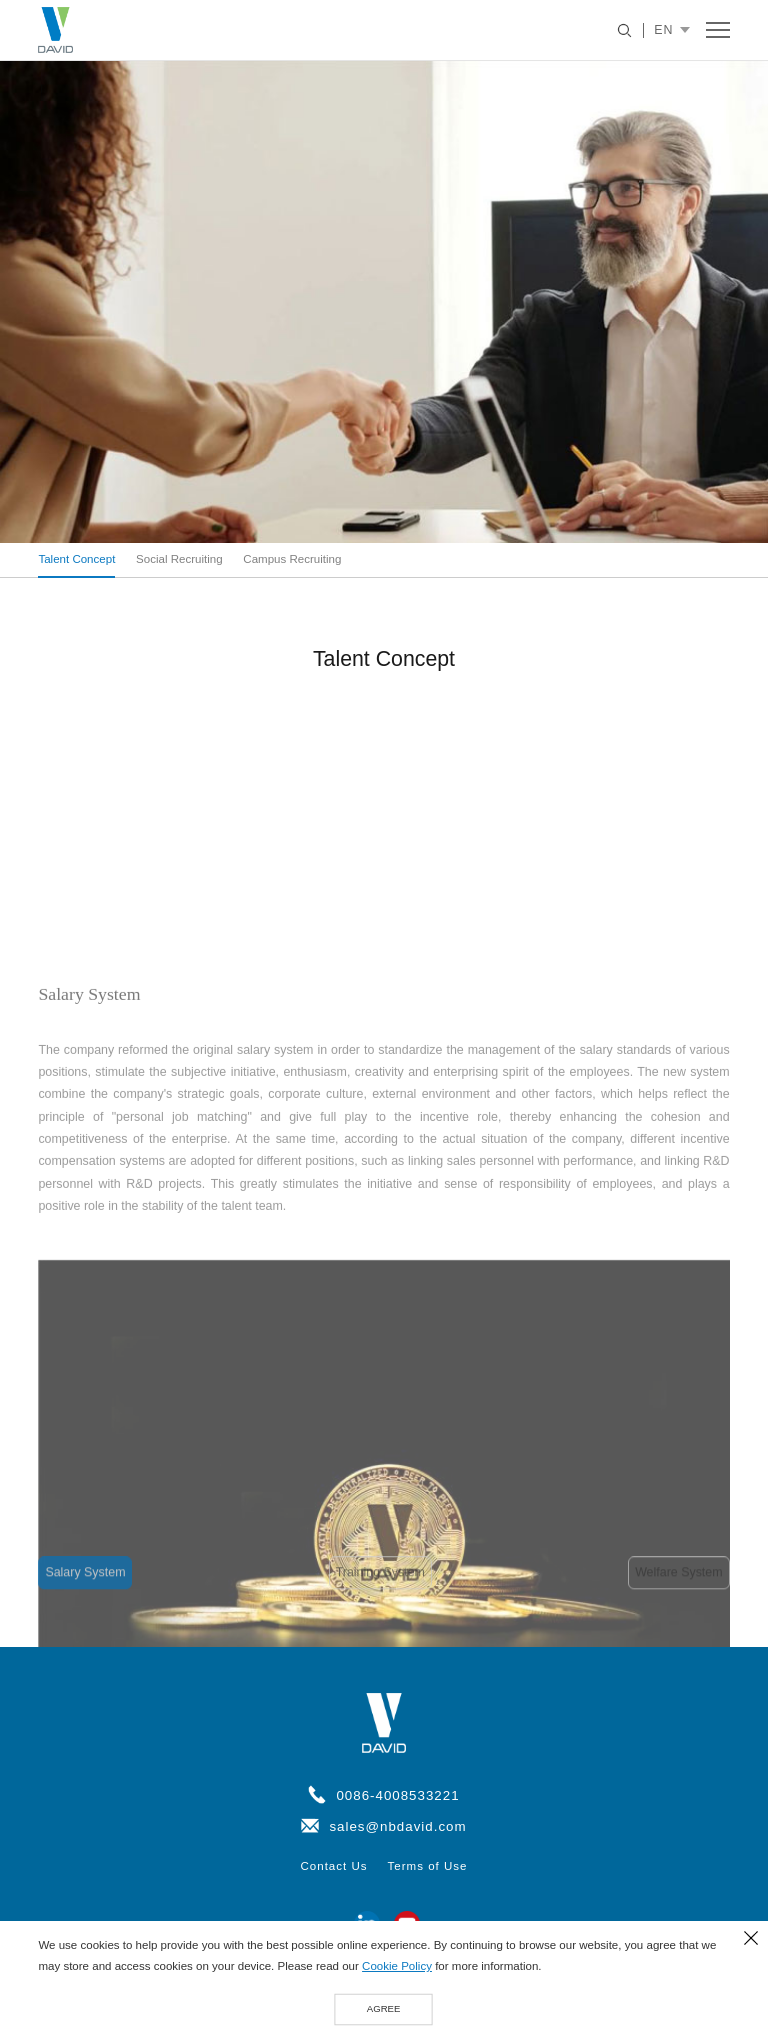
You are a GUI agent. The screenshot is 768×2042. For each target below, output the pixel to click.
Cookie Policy (397, 1967)
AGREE (384, 2008)
